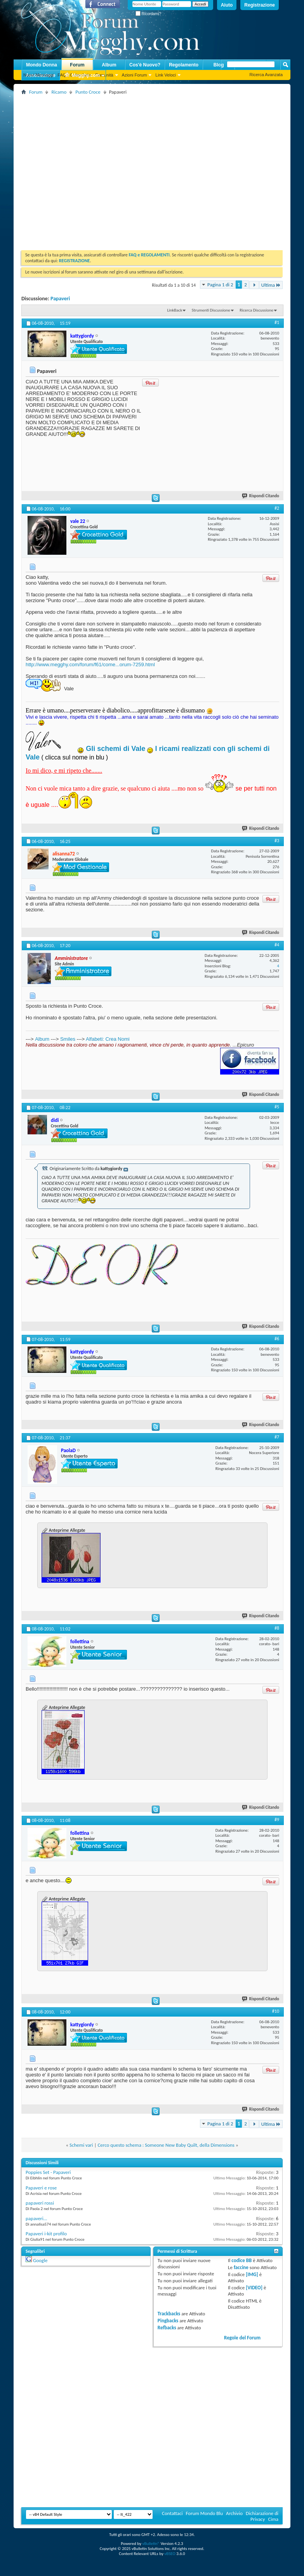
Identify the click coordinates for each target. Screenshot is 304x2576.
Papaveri (60, 298)
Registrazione (259, 5)
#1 (276, 322)
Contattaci (172, 2513)
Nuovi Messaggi (38, 75)
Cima (273, 2519)
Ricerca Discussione (256, 310)
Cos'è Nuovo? (144, 65)
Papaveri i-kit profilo (46, 2233)
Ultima (271, 285)
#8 (276, 1628)
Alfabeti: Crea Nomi (108, 1039)
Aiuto (227, 5)
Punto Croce (87, 92)
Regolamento (183, 65)
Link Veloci (165, 75)
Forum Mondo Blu (204, 2513)
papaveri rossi (40, 2203)
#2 (276, 508)
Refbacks (167, 2327)
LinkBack (174, 310)
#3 (276, 840)
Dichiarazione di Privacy (262, 2516)
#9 (276, 1819)
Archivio (234, 2513)
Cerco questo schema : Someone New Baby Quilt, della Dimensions (166, 2145)
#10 (275, 2011)
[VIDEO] (254, 2287)
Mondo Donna (41, 65)
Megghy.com (82, 75)
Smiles (67, 1039)
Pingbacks (168, 2320)
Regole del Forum (242, 2338)
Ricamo (58, 92)
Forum (77, 65)
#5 (276, 1106)
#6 (276, 1338)
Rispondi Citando (261, 495)
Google (40, 2260)
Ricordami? (148, 14)
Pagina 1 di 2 (220, 284)
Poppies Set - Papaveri (48, 2172)
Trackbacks (169, 2313)
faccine (241, 2267)
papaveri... (36, 2218)
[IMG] (252, 2274)
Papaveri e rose (41, 2188)
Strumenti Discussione (211, 310)
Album (109, 65)
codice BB (241, 2260)
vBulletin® (151, 2543)
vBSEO (169, 2553)
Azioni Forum (134, 75)
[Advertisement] (73, 169)
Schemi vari (81, 2145)
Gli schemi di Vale (115, 748)
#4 (276, 944)
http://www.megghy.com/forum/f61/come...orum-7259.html (90, 664)
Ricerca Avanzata (266, 74)
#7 (276, 1437)
